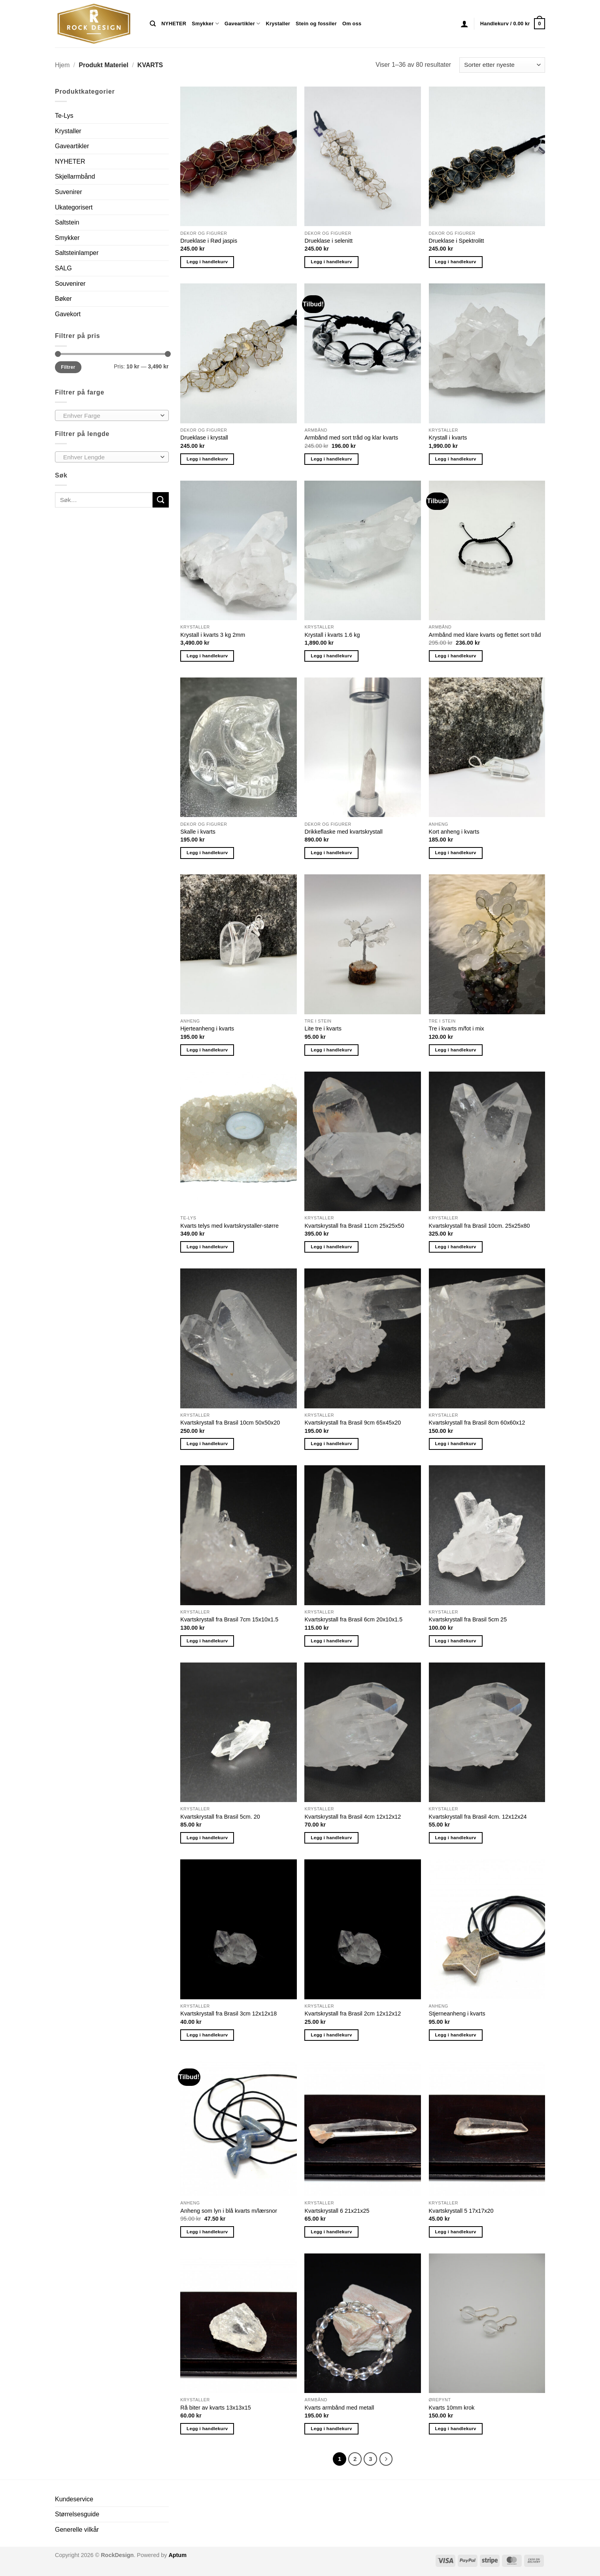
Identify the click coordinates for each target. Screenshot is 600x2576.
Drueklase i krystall (204, 437)
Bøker (63, 298)
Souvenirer (70, 283)
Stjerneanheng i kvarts (457, 2013)
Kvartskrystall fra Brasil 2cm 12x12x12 (352, 2013)
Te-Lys (64, 115)
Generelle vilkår (77, 2529)
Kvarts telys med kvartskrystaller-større (229, 1226)
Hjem (62, 65)
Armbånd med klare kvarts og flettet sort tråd (485, 635)
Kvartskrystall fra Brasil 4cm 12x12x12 (352, 1817)
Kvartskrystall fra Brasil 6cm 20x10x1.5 (353, 1619)
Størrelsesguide (77, 2514)
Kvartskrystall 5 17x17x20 (461, 2211)
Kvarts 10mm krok (452, 2407)
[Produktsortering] (502, 65)
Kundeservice (74, 2499)
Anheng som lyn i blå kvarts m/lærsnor (228, 2211)
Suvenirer (68, 192)
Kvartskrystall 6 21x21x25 (336, 2211)
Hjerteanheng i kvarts (207, 1028)
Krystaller (278, 23)
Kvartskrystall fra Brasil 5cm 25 (468, 1619)
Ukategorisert (73, 207)
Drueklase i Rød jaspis (208, 241)
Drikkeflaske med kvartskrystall (343, 831)
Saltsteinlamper (76, 252)
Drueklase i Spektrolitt (456, 241)
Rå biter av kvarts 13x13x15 (215, 2407)
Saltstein (67, 222)
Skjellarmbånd (75, 176)
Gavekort (68, 314)
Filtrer (68, 367)
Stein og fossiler (316, 23)
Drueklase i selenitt (328, 241)
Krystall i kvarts (448, 437)
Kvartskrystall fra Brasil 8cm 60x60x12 (477, 1422)
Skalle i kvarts (197, 831)
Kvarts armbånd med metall (339, 2407)
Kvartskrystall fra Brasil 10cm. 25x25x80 (479, 1226)
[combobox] (112, 415)
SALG (63, 268)
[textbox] (110, 415)
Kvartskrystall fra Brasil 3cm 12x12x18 (228, 2013)
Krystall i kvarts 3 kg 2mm (212, 635)
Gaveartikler (242, 23)
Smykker (205, 23)
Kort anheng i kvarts (454, 831)
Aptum (177, 2555)
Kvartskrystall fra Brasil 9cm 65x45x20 (352, 1422)
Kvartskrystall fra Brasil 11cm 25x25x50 (354, 1226)
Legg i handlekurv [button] (207, 261)
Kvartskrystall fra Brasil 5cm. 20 (220, 1817)
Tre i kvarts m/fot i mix (456, 1028)
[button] (464, 23)
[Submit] (160, 500)
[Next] (386, 2459)
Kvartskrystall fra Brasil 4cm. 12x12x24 (478, 1817)
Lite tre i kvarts (323, 1028)
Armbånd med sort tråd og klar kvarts (351, 437)
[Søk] (153, 23)
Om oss (351, 23)
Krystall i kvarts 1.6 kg (332, 635)
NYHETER (173, 23)
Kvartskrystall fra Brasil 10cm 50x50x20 (230, 1422)
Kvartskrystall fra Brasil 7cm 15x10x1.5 (229, 1619)
